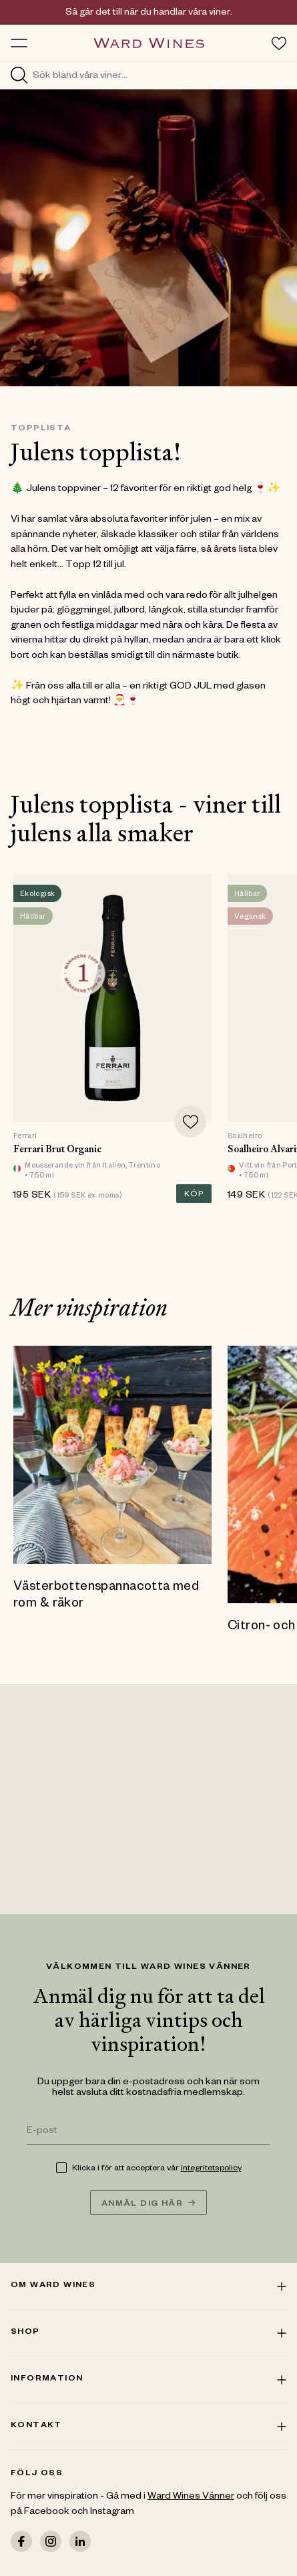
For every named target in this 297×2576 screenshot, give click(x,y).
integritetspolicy (211, 2169)
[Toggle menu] (19, 43)
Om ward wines (148, 2285)
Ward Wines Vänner (190, 2497)
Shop (148, 2332)
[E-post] (148, 2132)
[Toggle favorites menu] (279, 43)
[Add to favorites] (190, 1122)
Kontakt (148, 2426)
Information (148, 2379)
